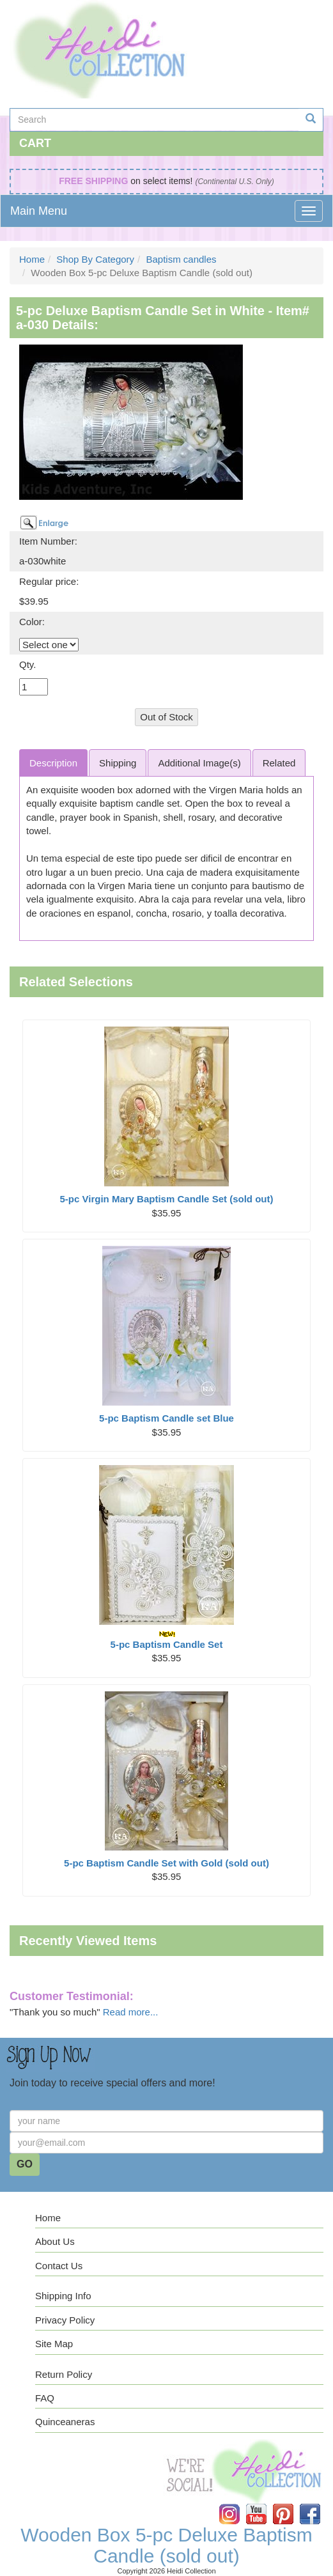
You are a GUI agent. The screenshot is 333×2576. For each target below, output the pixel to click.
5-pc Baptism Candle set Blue (166, 1418)
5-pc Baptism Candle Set (167, 1640)
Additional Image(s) (199, 762)
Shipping (117, 762)
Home (32, 259)
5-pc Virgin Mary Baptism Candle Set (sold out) (167, 1198)
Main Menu (38, 211)
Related (279, 762)
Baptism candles (181, 259)
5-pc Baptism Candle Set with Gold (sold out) (166, 1863)
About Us (55, 2241)
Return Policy (63, 2374)
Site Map (54, 2343)
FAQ (44, 2398)
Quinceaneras (65, 2421)
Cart (35, 143)
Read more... (131, 2011)
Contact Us (58, 2265)
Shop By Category (95, 259)
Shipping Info (63, 2295)
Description (53, 762)
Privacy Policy (65, 2320)
